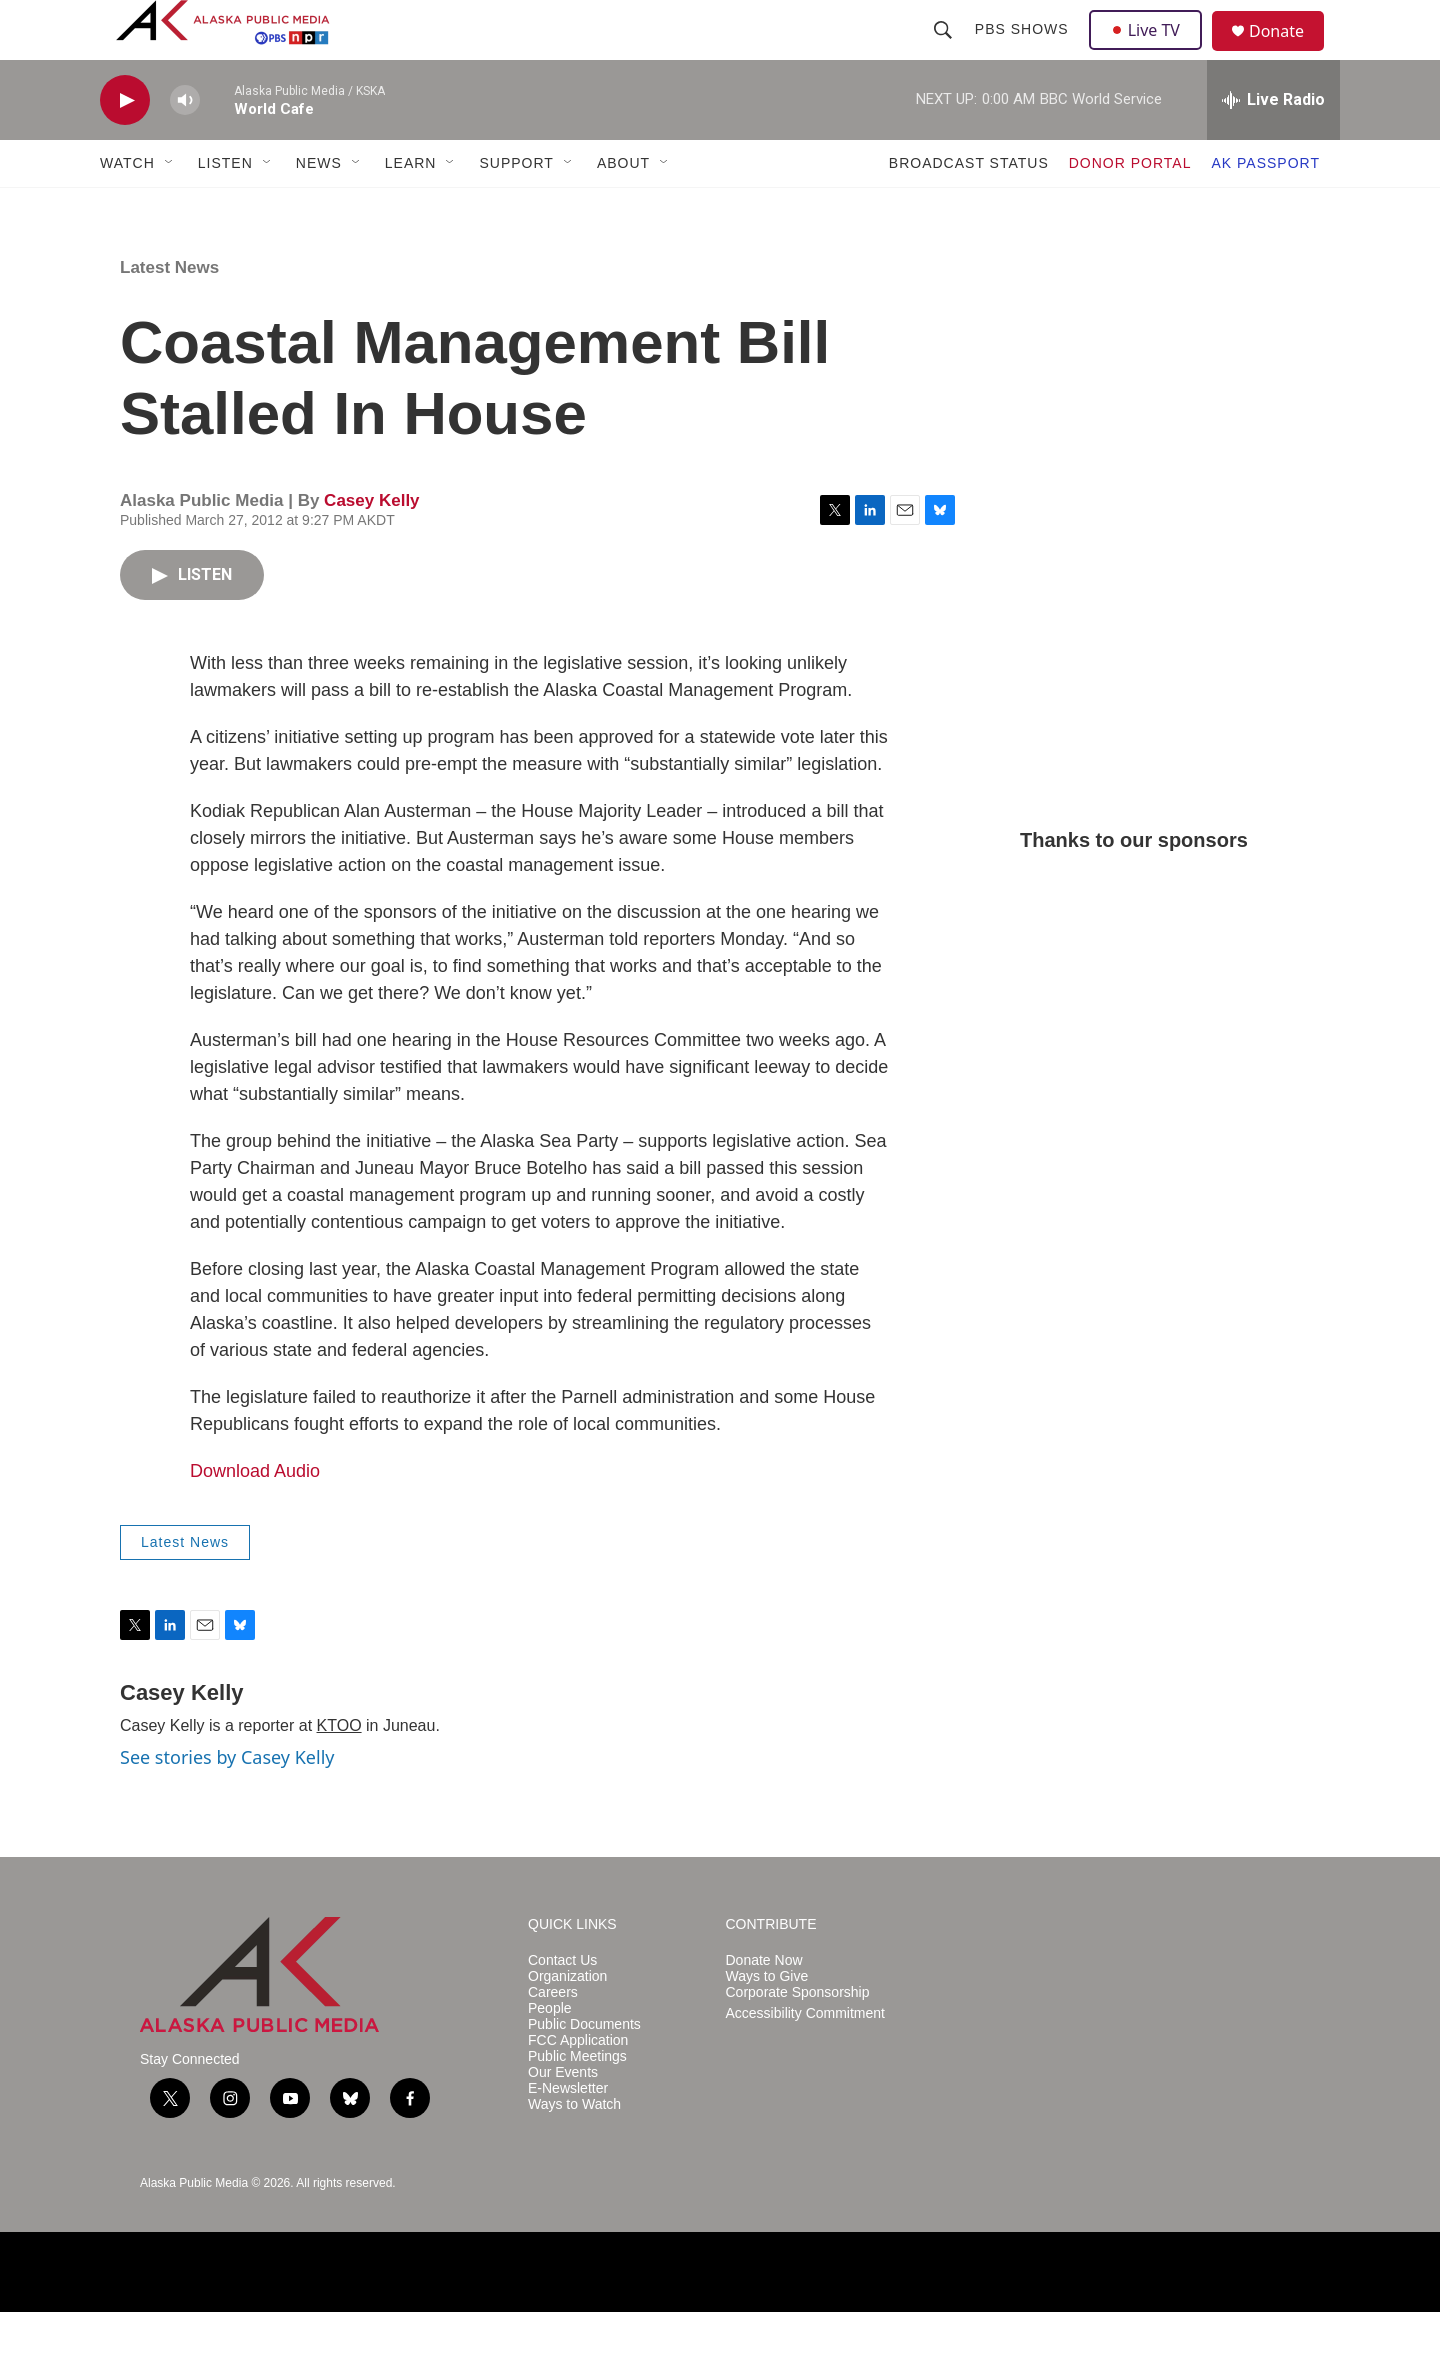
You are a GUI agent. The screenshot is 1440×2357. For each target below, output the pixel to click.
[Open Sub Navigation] (170, 208)
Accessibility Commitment (805, 2058)
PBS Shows (1024, 52)
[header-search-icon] (945, 52)
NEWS (319, 208)
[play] (125, 145)
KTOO (339, 1770)
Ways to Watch (574, 2149)
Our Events (563, 2117)
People (550, 2053)
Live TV (1151, 52)
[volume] (185, 145)
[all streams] (1273, 145)
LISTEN (225, 208)
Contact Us (562, 2005)
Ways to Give (767, 2021)
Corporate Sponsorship (798, 2037)
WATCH (127, 208)
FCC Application (578, 2085)
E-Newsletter (568, 2133)
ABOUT (623, 208)
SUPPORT (516, 208)
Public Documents (584, 2069)
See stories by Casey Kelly (227, 1802)
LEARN (411, 208)
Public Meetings (577, 2101)
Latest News (169, 312)
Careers (553, 2037)
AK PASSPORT (1265, 208)
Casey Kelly (371, 545)
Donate (1289, 54)
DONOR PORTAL (1130, 208)
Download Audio (255, 1516)
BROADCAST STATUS (969, 208)
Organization (567, 2021)
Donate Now (764, 2005)
